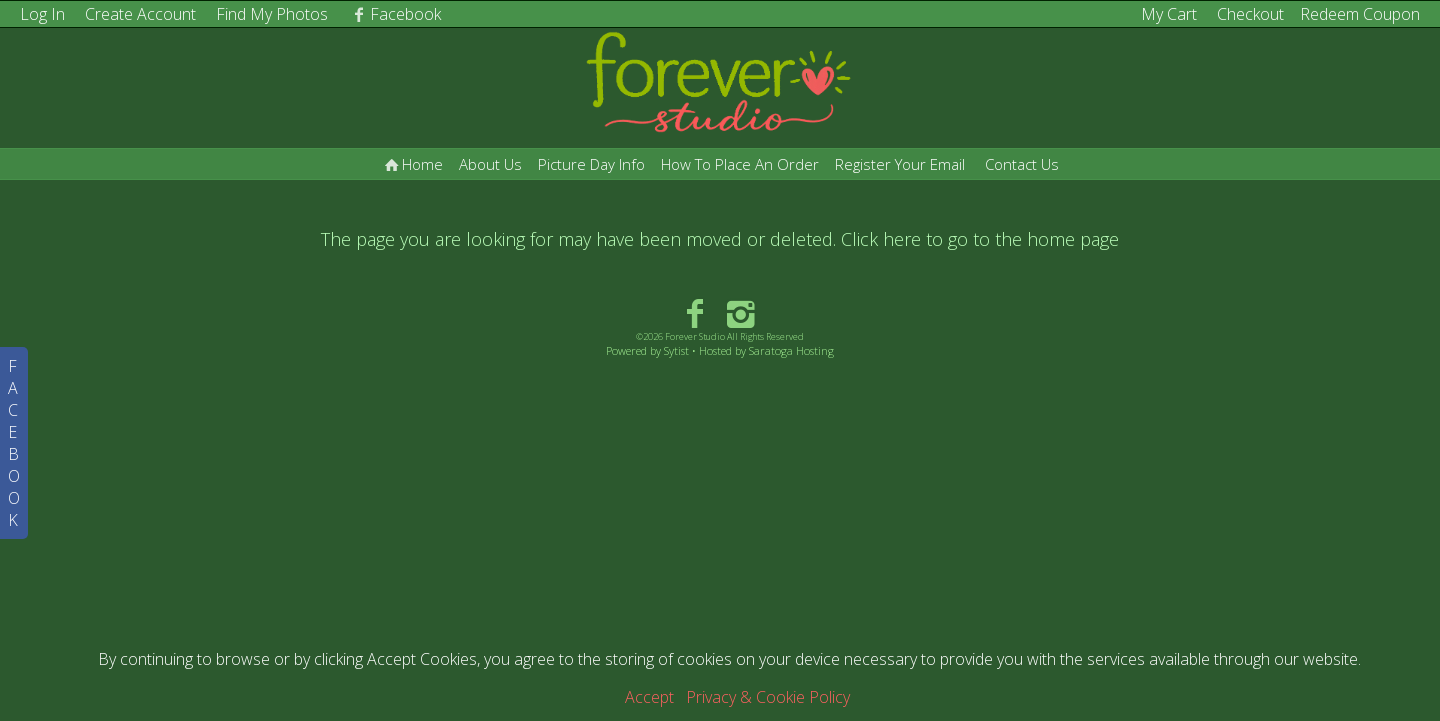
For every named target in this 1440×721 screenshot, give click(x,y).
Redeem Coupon (1360, 14)
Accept (649, 697)
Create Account (140, 14)
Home (412, 164)
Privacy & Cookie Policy (768, 697)
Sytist (676, 350)
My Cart (1171, 14)
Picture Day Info (591, 164)
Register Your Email (900, 164)
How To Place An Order (740, 164)
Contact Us (1022, 164)
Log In (42, 14)
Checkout (1250, 14)
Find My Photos (272, 14)
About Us (490, 164)
